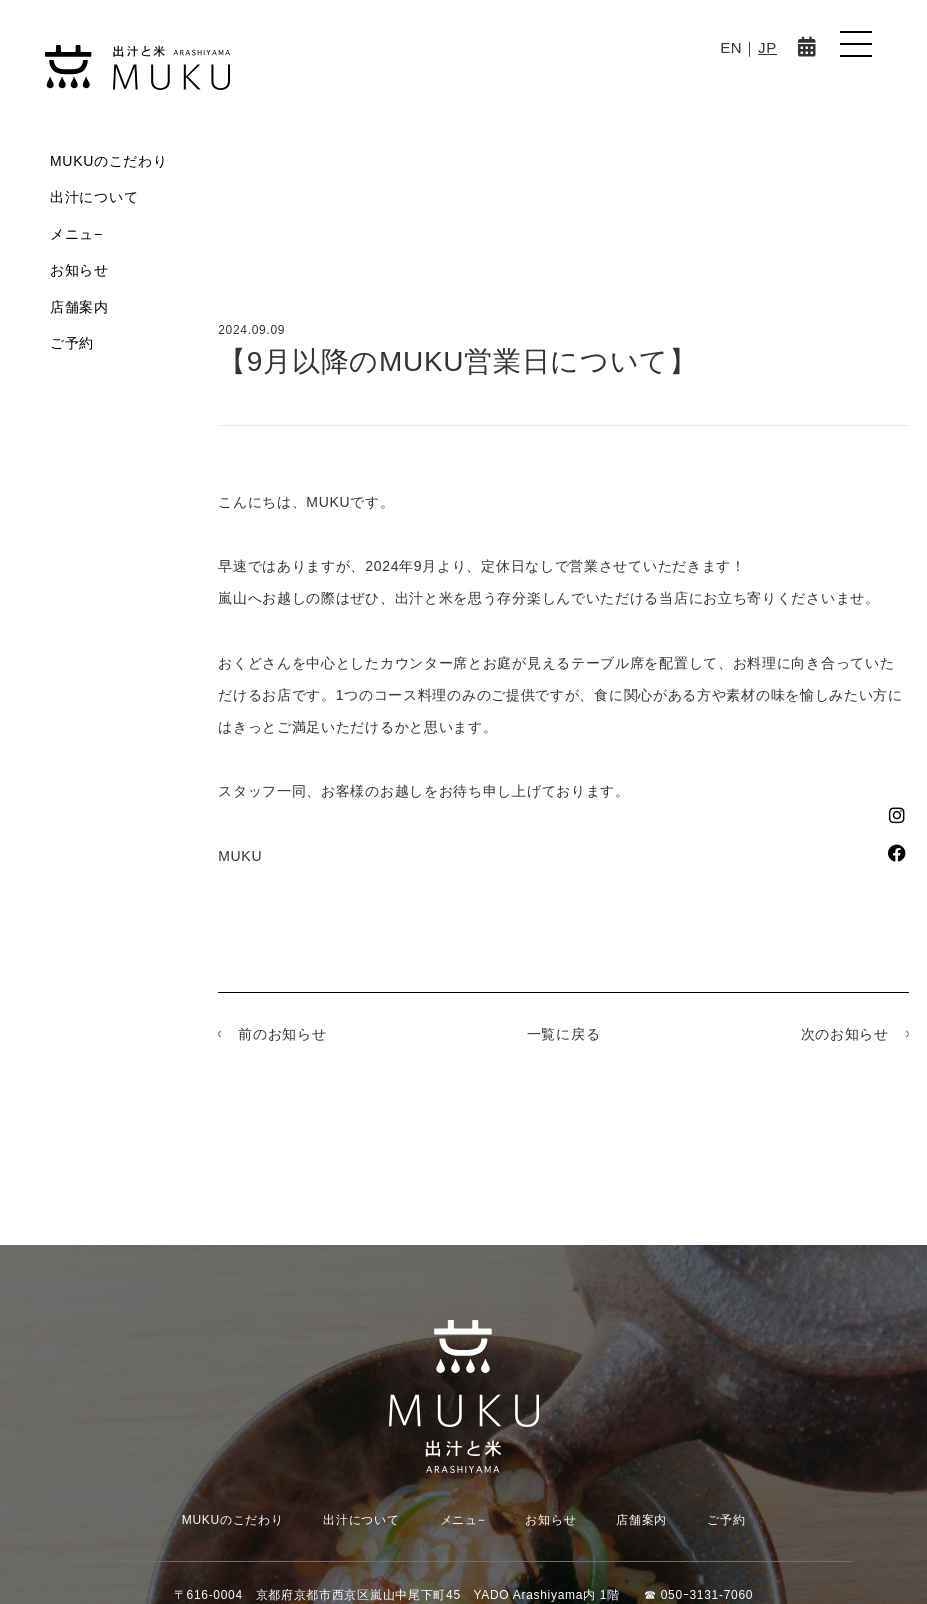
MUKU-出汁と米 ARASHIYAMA (137, 67)
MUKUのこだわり (109, 161)
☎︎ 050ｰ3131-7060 (698, 1595)
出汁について (94, 197)
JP (767, 47)
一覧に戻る (564, 1034)
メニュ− (76, 234)
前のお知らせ (282, 1034)
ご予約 (72, 343)
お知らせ (79, 270)
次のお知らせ (845, 1034)
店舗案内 (79, 307)
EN (731, 47)
